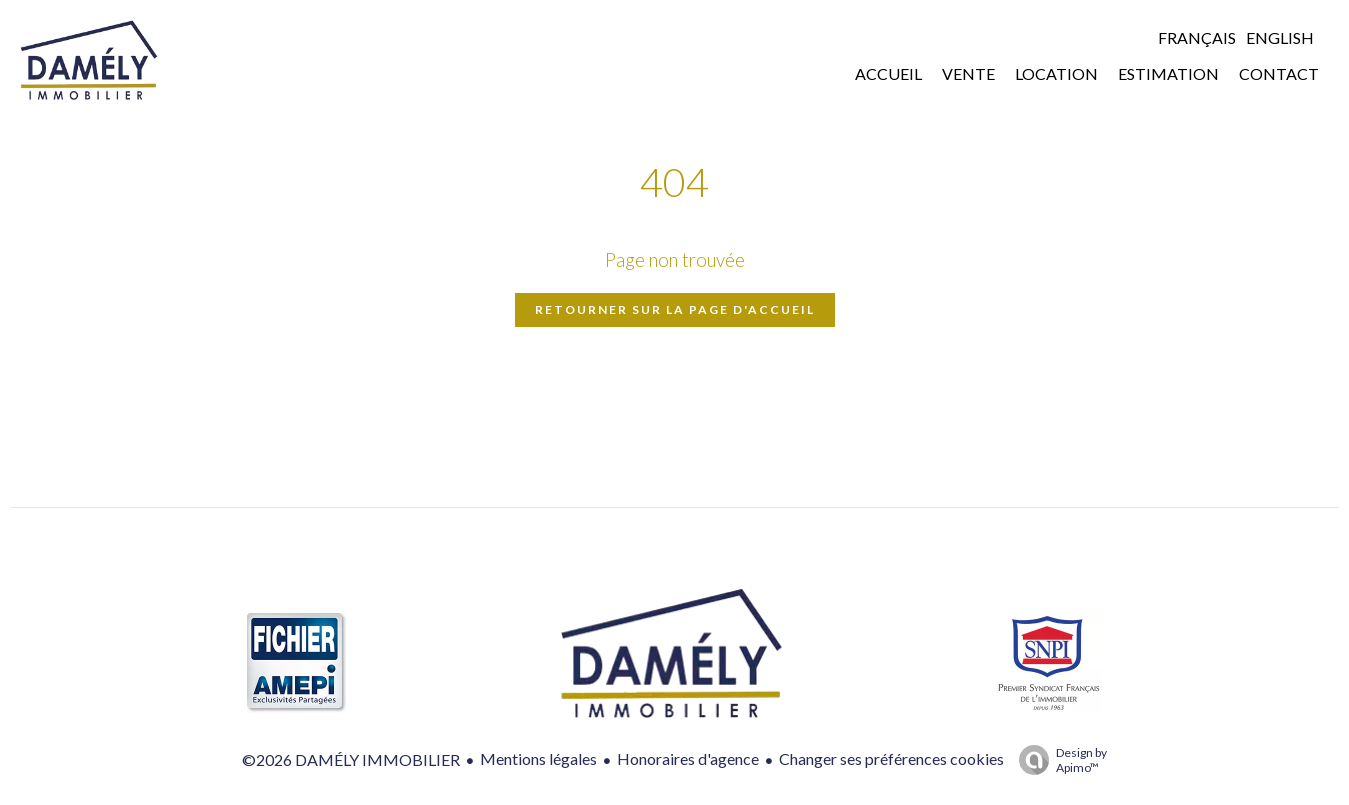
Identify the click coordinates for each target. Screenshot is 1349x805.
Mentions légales (538, 758)
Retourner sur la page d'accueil (675, 309)
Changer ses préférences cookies (891, 758)
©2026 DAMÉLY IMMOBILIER (351, 759)
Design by (1058, 760)
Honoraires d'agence (688, 758)
